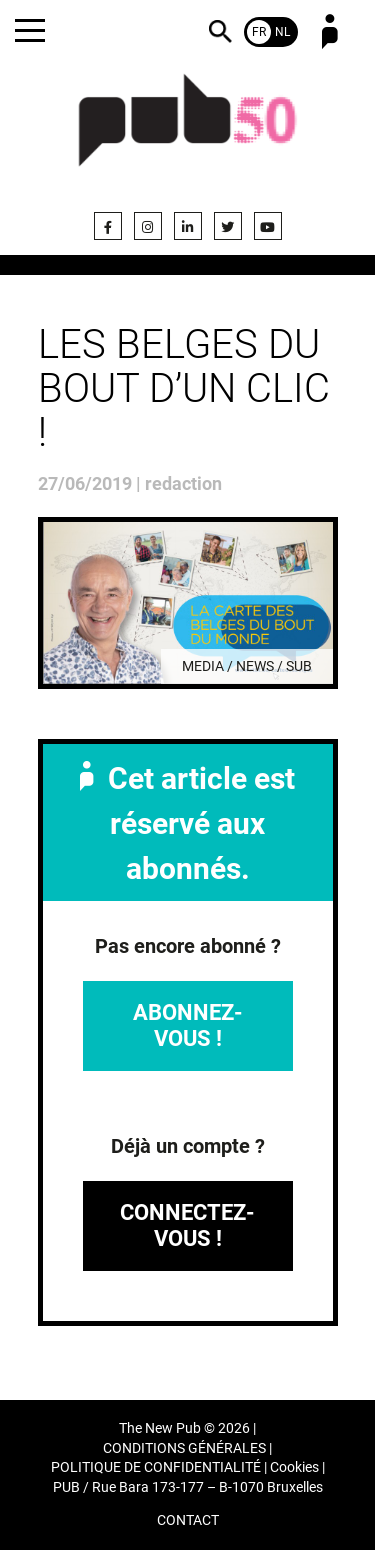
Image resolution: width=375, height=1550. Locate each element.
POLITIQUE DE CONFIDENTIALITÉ (156, 1467)
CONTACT (188, 1520)
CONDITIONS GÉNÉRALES (184, 1448)
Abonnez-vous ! (188, 1025)
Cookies (294, 1467)
